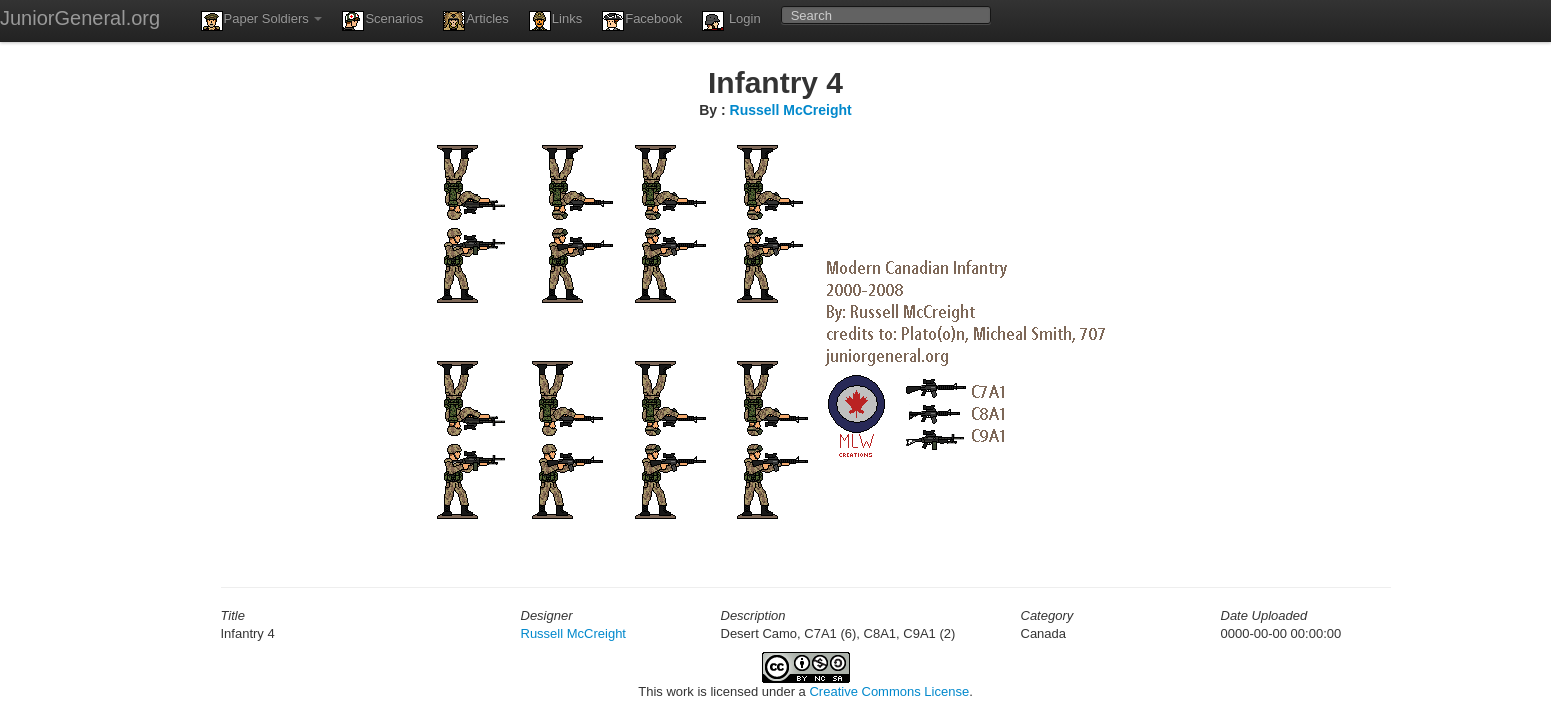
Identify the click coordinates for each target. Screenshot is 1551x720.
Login (731, 21)
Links (555, 21)
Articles (476, 21)
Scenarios (382, 21)
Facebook (642, 21)
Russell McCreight (791, 110)
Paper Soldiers (262, 21)
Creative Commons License (889, 691)
